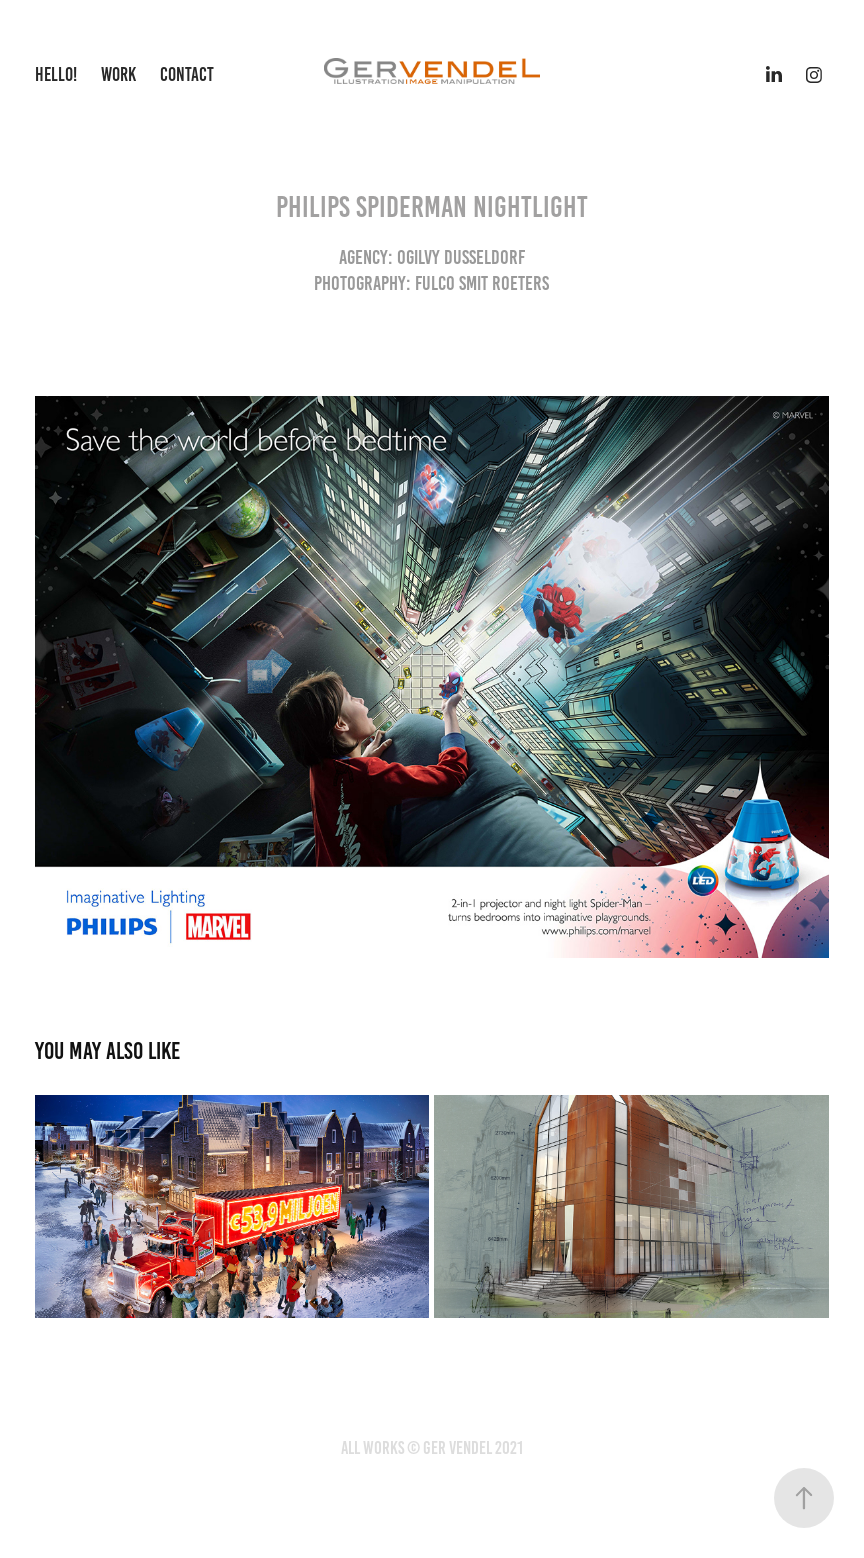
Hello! (56, 74)
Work (118, 74)
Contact (187, 74)
